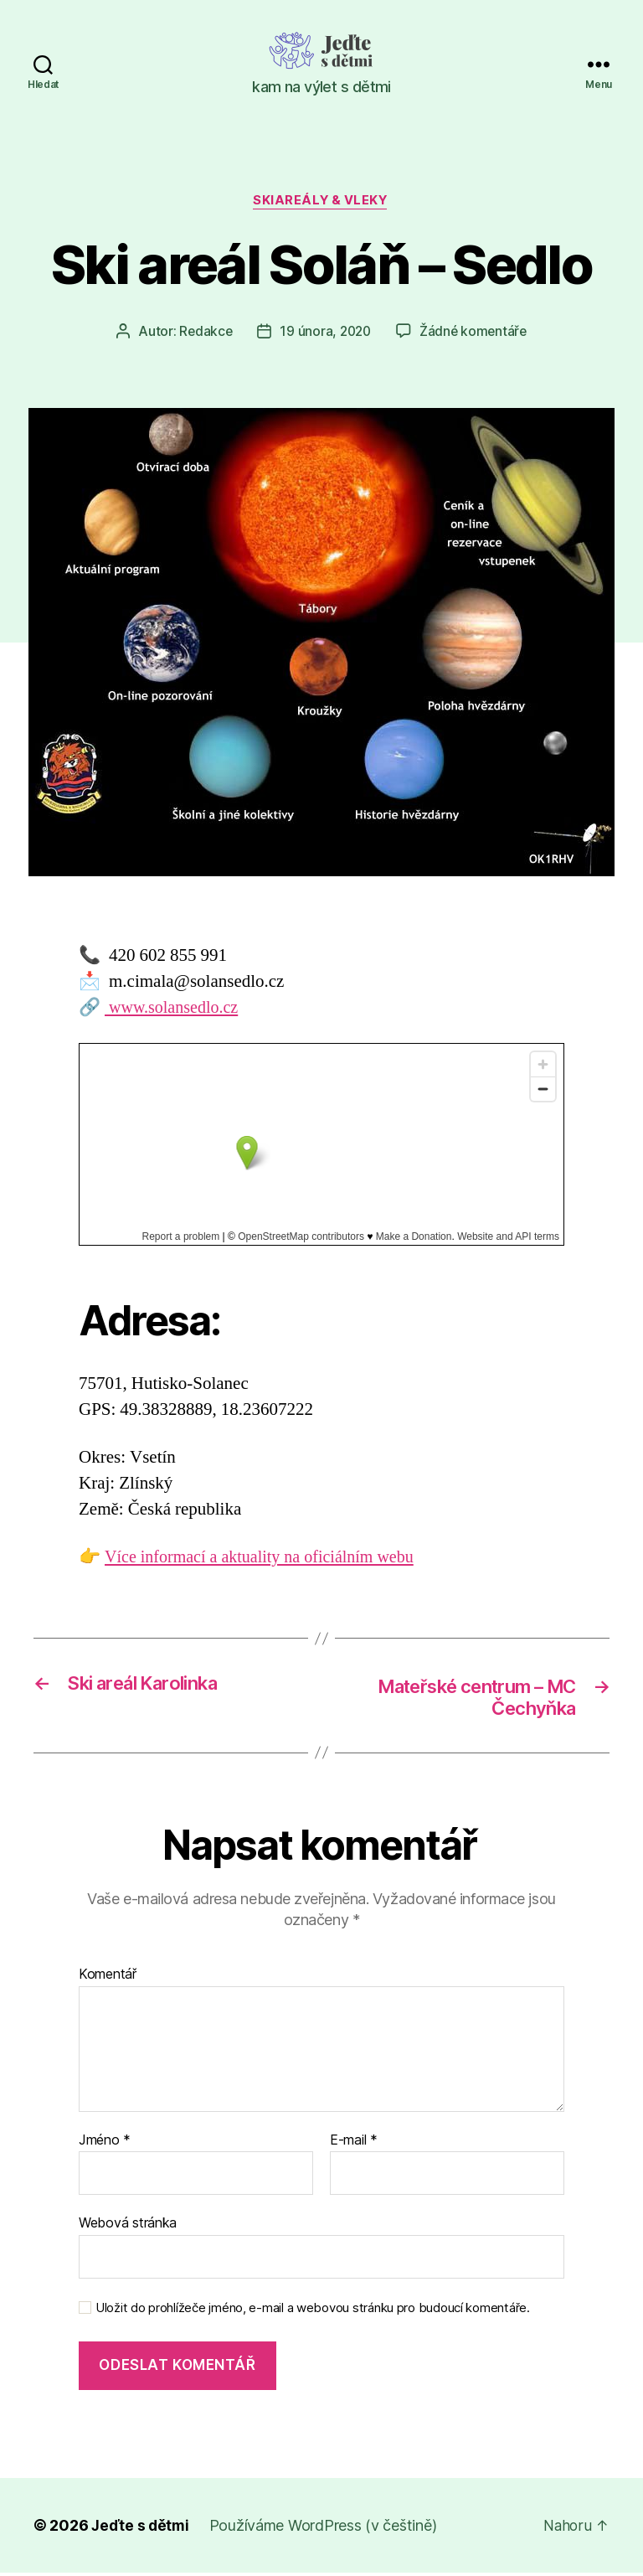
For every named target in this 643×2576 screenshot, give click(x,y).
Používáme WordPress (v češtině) (326, 2528)
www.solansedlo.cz (174, 1009)
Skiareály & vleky (321, 201)
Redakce (203, 332)
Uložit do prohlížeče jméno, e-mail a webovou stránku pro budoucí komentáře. (312, 2311)
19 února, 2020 (325, 332)
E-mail (354, 2143)
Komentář (107, 1977)
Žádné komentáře (475, 332)
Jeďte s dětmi (141, 2528)
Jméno (105, 2143)
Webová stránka (128, 2225)
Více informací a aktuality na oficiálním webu (266, 1558)
